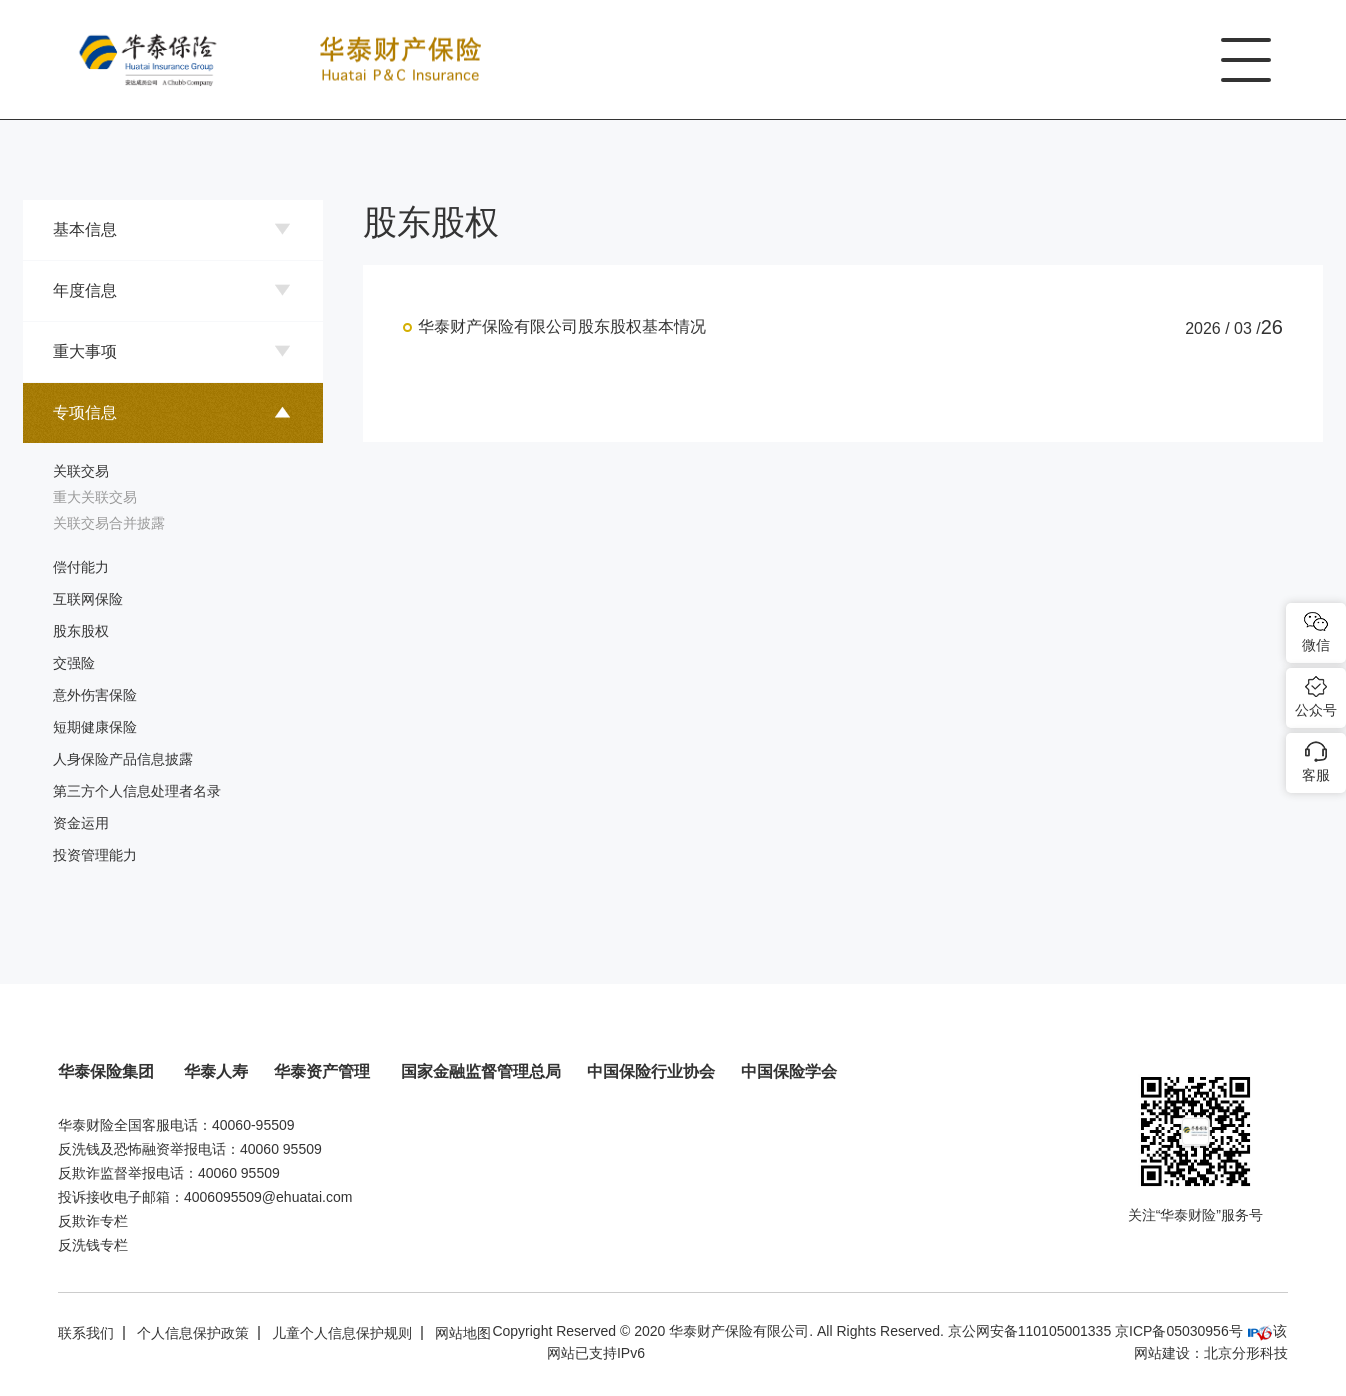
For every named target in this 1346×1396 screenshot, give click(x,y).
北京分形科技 (1246, 1353)
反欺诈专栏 (93, 1221)
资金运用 (81, 823)
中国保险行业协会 (651, 1071)
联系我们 (86, 1333)
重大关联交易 (95, 497)
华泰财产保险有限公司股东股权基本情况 (562, 326)
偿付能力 (81, 567)
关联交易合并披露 (109, 523)
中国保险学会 (789, 1071)
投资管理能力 (95, 855)
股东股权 (81, 631)
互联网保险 (88, 599)
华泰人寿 (216, 1071)
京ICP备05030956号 (1179, 1331)
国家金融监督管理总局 (481, 1071)
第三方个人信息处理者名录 (137, 791)
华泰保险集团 (108, 1071)
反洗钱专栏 (93, 1245)
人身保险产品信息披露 (123, 759)
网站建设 (1162, 1353)
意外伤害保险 (95, 695)
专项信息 (85, 412)
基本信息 (85, 229)
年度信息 (85, 290)
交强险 (74, 663)
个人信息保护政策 (193, 1333)
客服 (1316, 775)
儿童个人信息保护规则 (342, 1333)
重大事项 (85, 351)
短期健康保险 (95, 727)
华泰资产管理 (324, 1071)
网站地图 (463, 1333)
